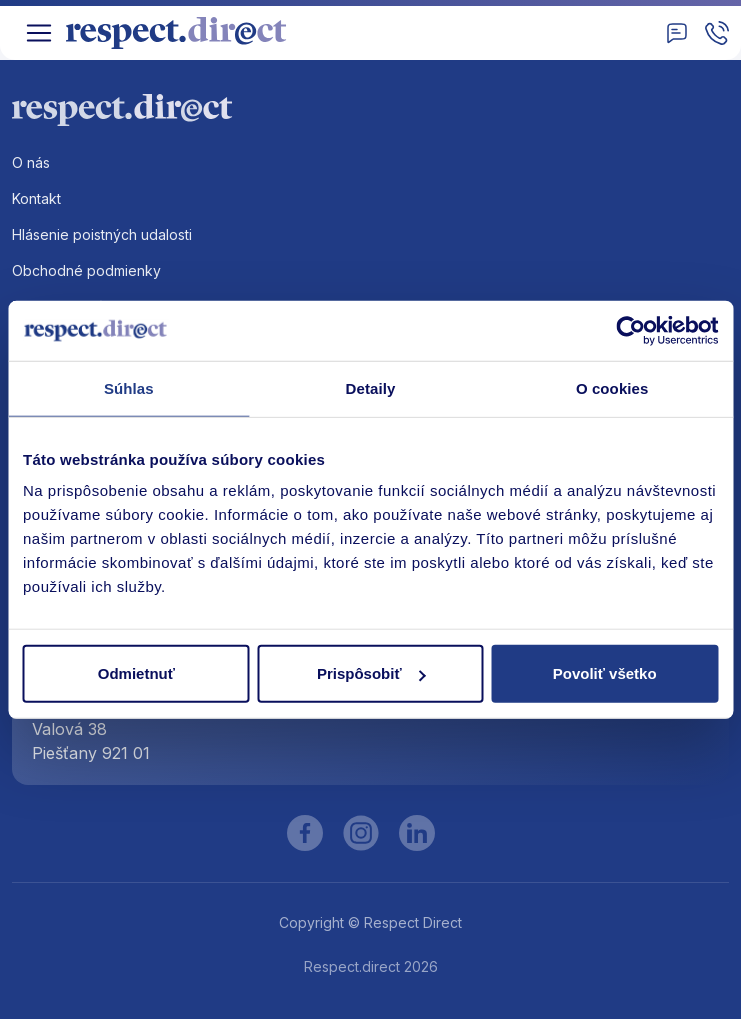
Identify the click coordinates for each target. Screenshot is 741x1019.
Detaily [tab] (371, 387)
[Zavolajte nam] (717, 33)
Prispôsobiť (371, 673)
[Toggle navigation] (39, 33)
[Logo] (183, 33)
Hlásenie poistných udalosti (102, 234)
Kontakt (36, 198)
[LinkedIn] (417, 833)
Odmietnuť (136, 673)
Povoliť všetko (605, 673)
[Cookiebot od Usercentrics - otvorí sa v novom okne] (630, 330)
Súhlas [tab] (129, 387)
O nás (31, 162)
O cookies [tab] (612, 387)
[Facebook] (305, 833)
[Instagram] (361, 833)
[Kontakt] (677, 33)
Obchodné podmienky (86, 270)
